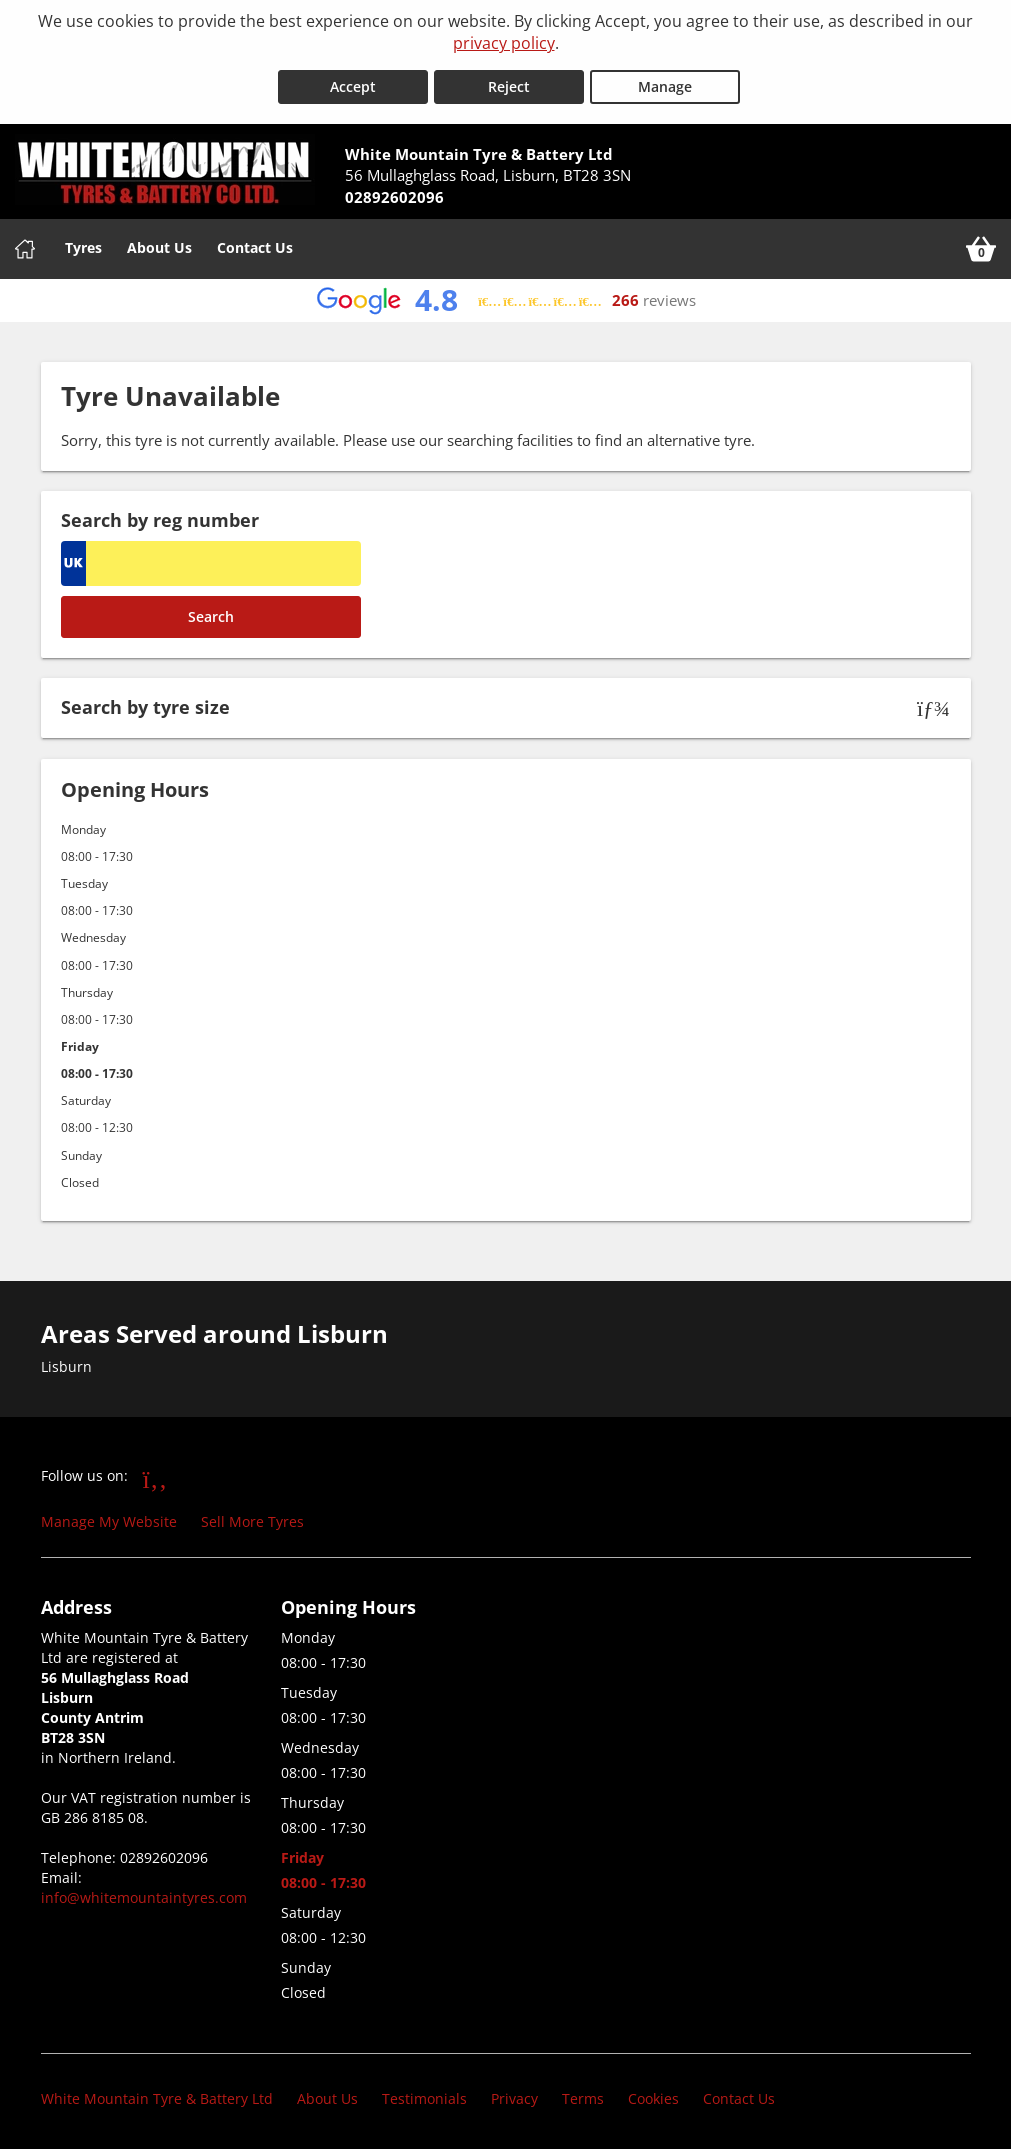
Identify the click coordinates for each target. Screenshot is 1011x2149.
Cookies (653, 2093)
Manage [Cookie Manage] (665, 81)
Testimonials (424, 2093)
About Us (159, 241)
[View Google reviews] (505, 294)
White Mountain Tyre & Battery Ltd (157, 2093)
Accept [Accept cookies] (353, 81)
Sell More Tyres (252, 1516)
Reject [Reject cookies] (509, 81)
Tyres (83, 241)
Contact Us (255, 241)
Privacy (514, 2093)
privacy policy (504, 43)
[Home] (25, 243)
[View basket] (981, 243)
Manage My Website (109, 1516)
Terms (583, 2093)
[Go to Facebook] (155, 1473)
